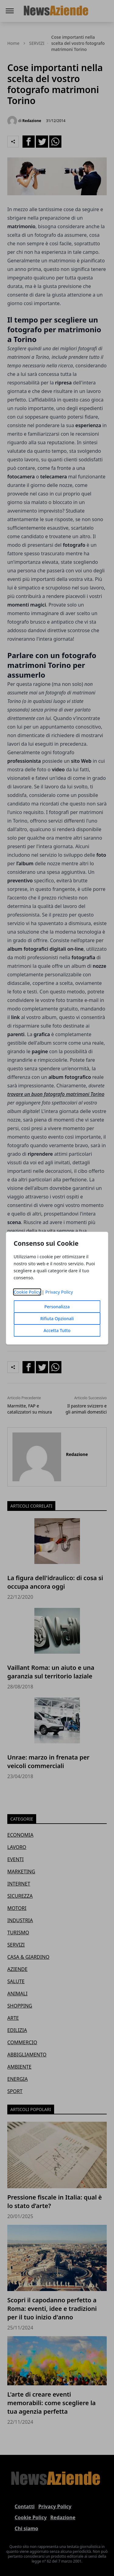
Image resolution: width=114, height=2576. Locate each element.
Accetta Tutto (57, 1330)
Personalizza (57, 1307)
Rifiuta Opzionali (57, 1318)
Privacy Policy (59, 1292)
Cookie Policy (27, 1292)
